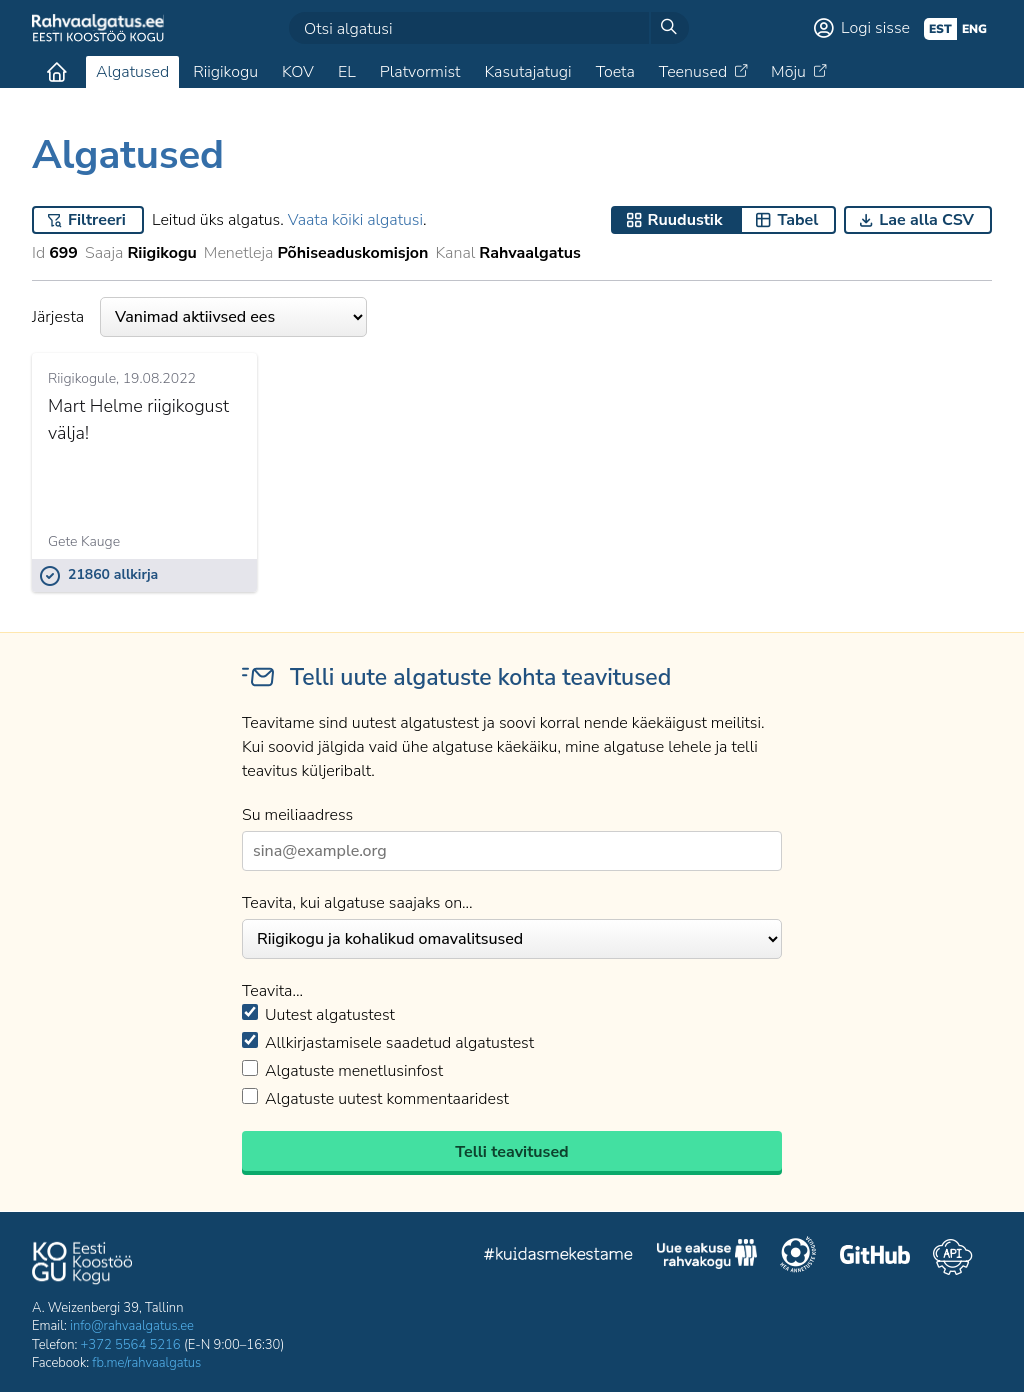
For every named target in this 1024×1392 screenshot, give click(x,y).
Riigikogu (225, 72)
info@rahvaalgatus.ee (132, 1326)
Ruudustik (685, 220)
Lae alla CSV (926, 220)
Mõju (788, 72)
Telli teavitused (511, 1152)
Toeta (615, 72)
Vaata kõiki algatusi (355, 220)
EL (347, 72)
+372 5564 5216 (131, 1345)
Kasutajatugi (527, 72)
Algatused (132, 72)
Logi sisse (875, 28)
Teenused (693, 72)
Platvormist (420, 72)
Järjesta (199, 317)
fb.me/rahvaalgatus (146, 1363)
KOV (298, 72)
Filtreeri (97, 220)
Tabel (797, 220)
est (940, 29)
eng (974, 29)
